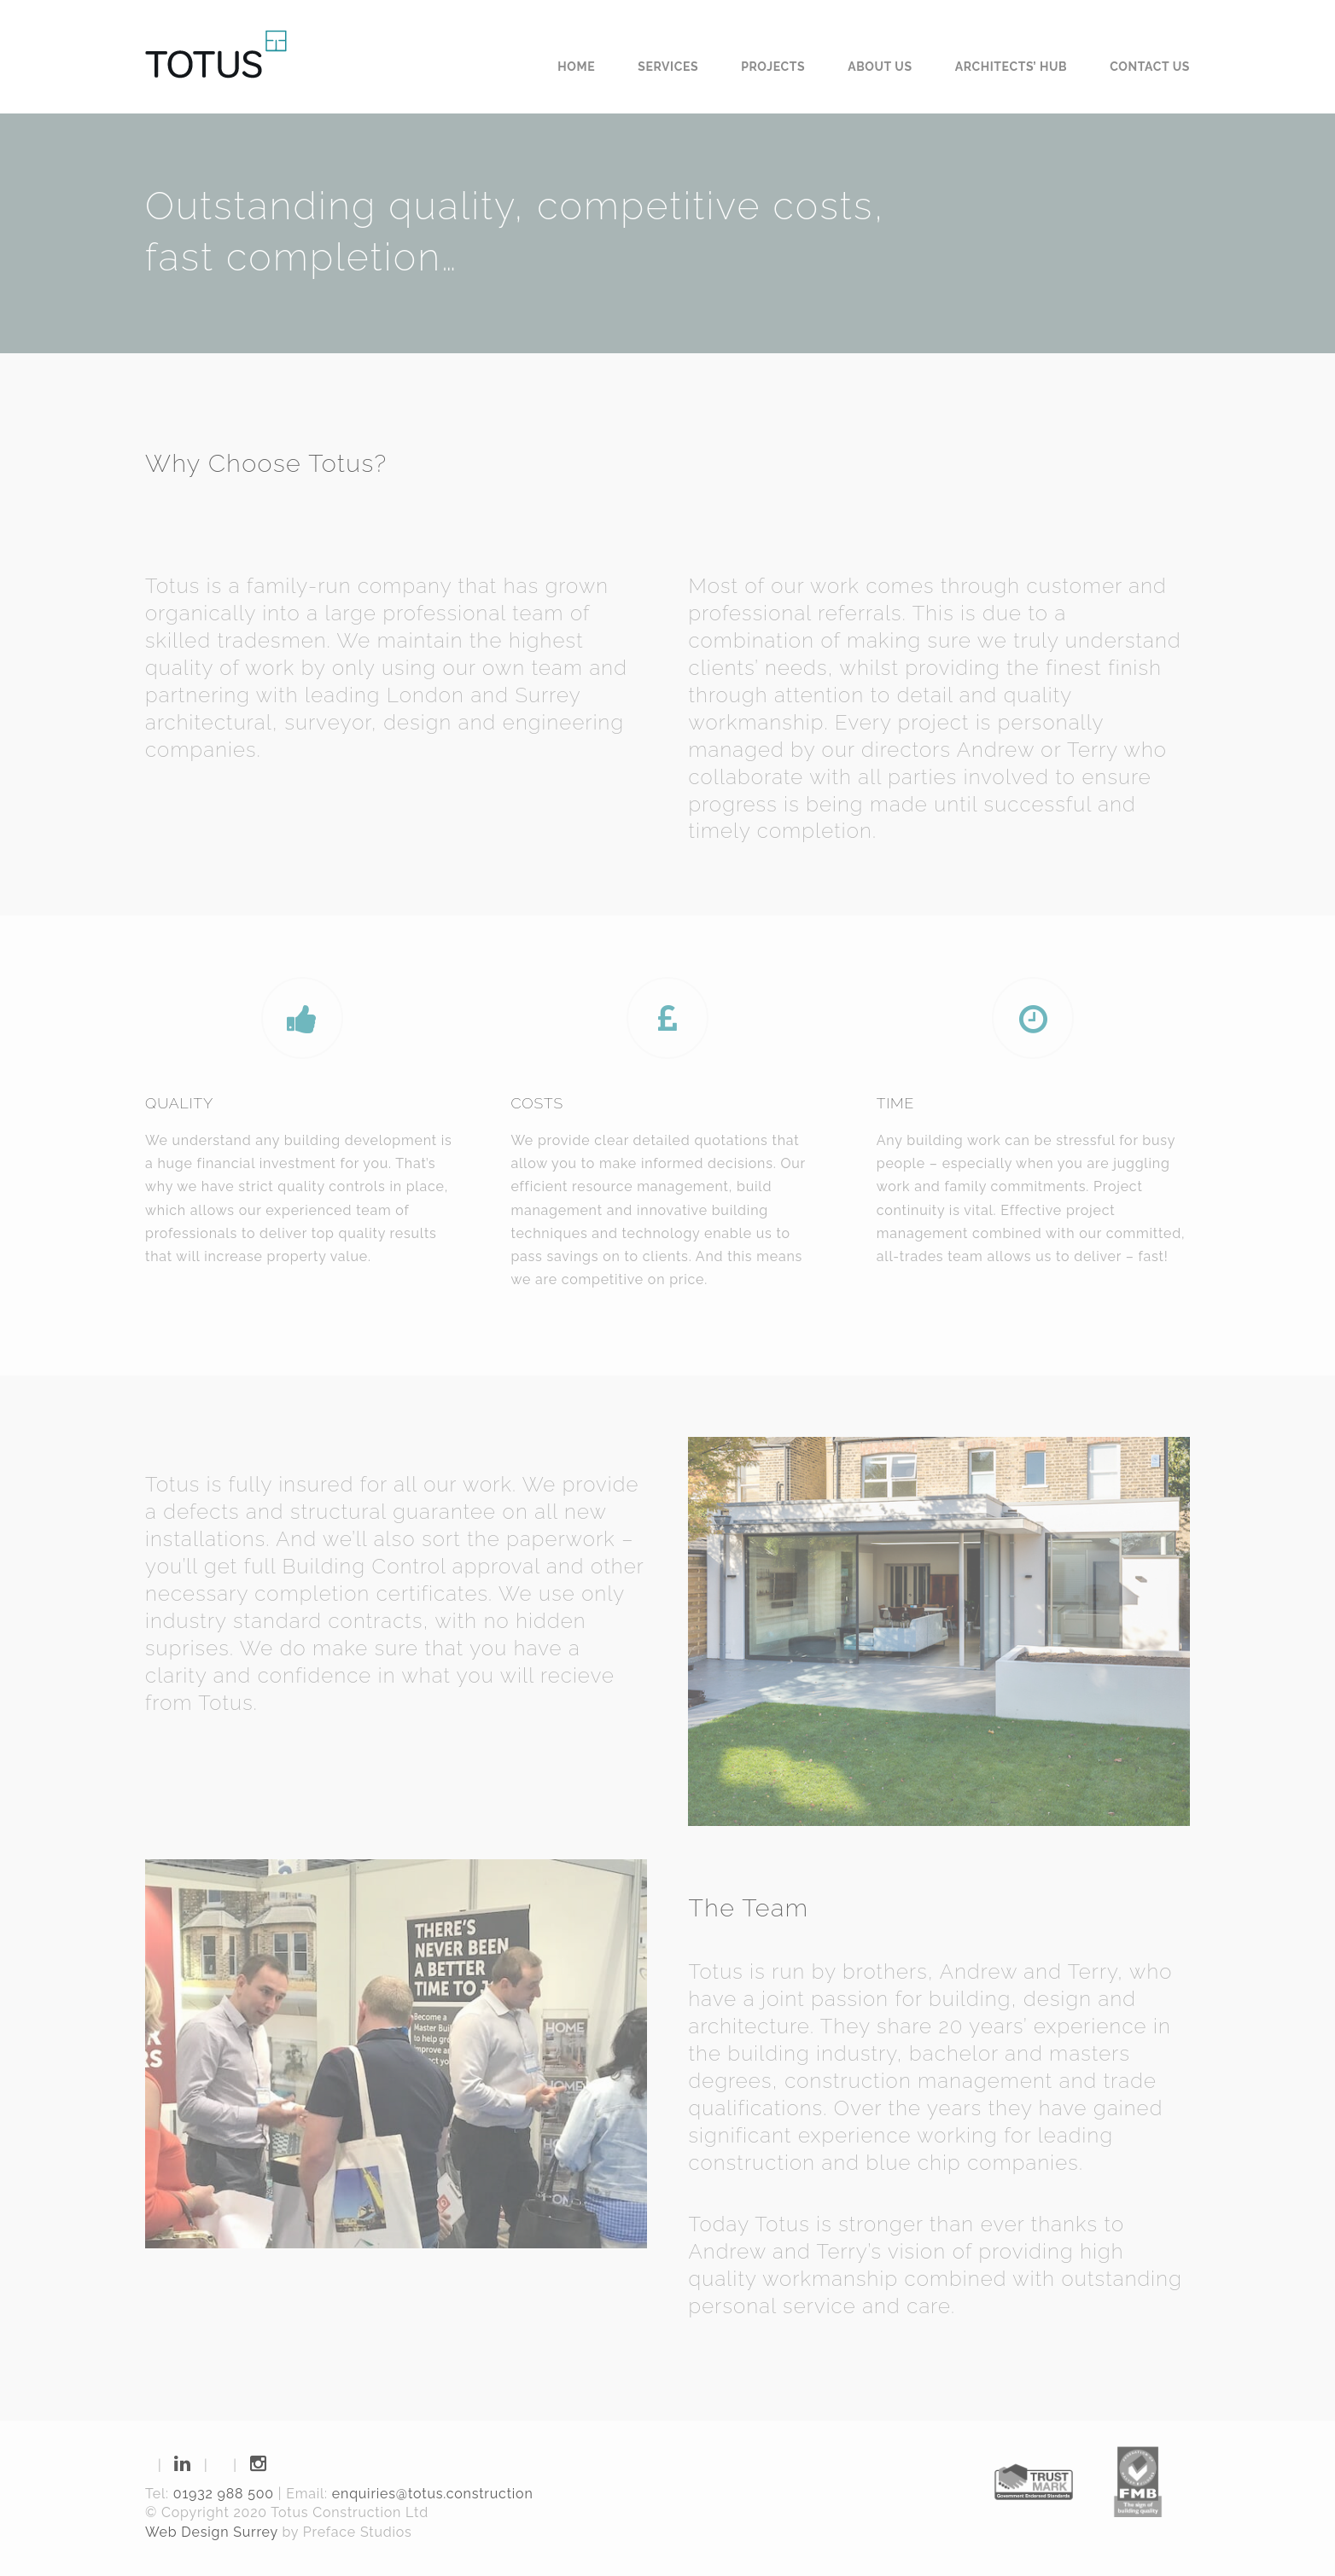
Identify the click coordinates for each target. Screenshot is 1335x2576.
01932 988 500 (223, 2494)
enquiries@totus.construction (432, 2494)
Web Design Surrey (211, 2532)
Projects (773, 66)
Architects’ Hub (1011, 66)
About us (880, 66)
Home (576, 66)
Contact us (1150, 66)
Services (668, 66)
